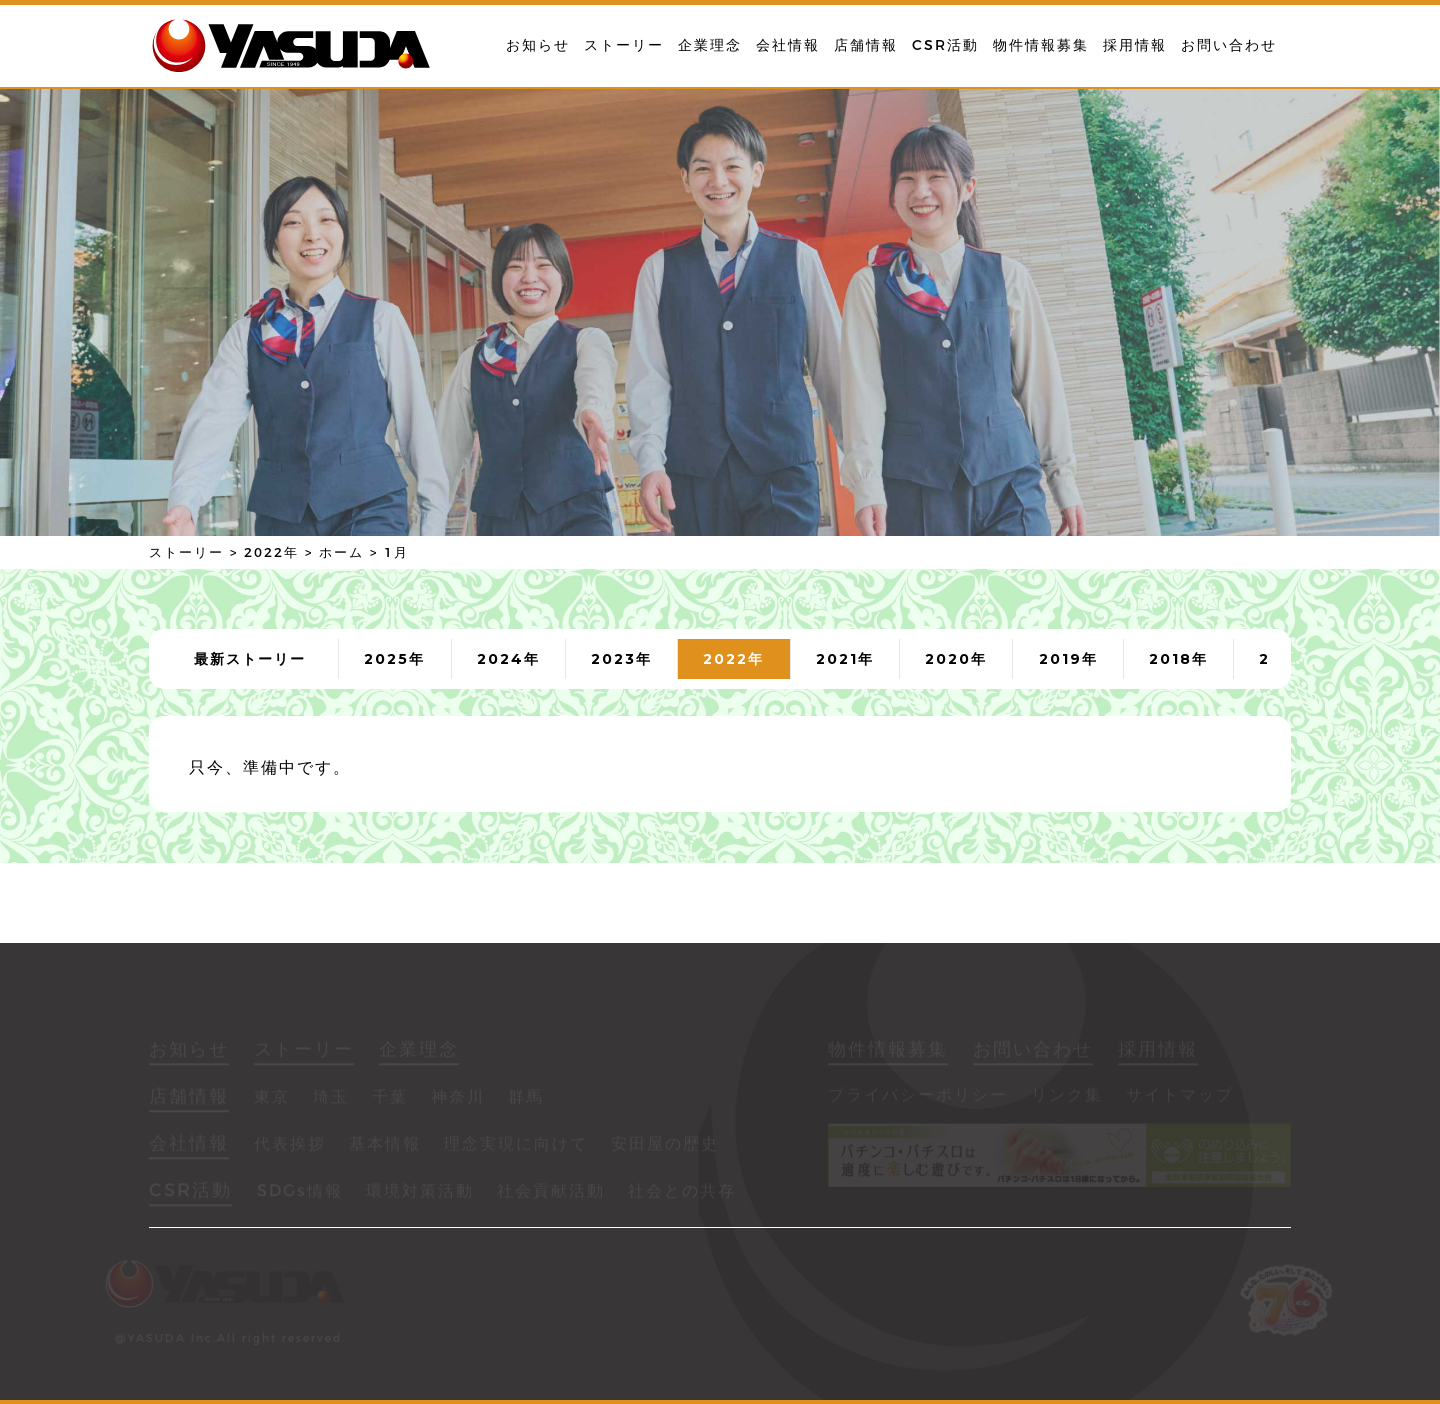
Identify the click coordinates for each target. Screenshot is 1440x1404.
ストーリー (624, 45)
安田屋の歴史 (665, 1146)
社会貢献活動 (551, 1193)
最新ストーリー (250, 659)
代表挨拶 (290, 1146)
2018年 (1178, 659)
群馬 (526, 1099)
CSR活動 (945, 45)
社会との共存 (682, 1193)
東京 (272, 1099)
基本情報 (385, 1146)
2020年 (956, 659)
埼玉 (331, 1099)
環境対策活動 (420, 1193)
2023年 (621, 659)
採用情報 (1135, 45)
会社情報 (788, 45)
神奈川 (458, 1099)
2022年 (733, 659)
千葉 (390, 1099)
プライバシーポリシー (918, 1097)
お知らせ (538, 45)
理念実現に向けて (516, 1146)
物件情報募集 (1041, 45)
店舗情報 (866, 45)
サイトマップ (1180, 1097)
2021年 (845, 659)
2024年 (508, 659)
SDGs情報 (300, 1193)
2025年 (394, 659)
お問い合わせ (1229, 45)
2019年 (1068, 659)
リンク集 (1067, 1097)
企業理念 (710, 45)
